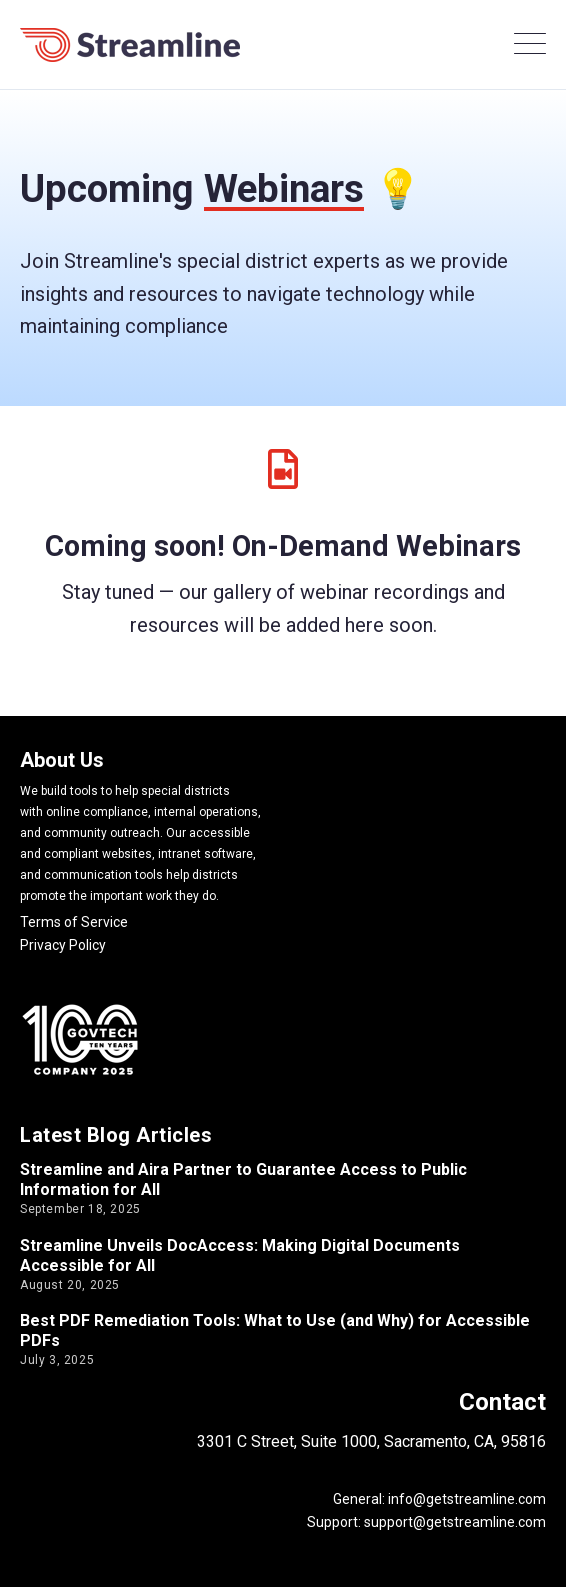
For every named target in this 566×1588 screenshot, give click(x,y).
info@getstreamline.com (465, 1499)
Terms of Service (74, 922)
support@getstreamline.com (455, 1522)
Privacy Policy (63, 945)
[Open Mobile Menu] (530, 45)
